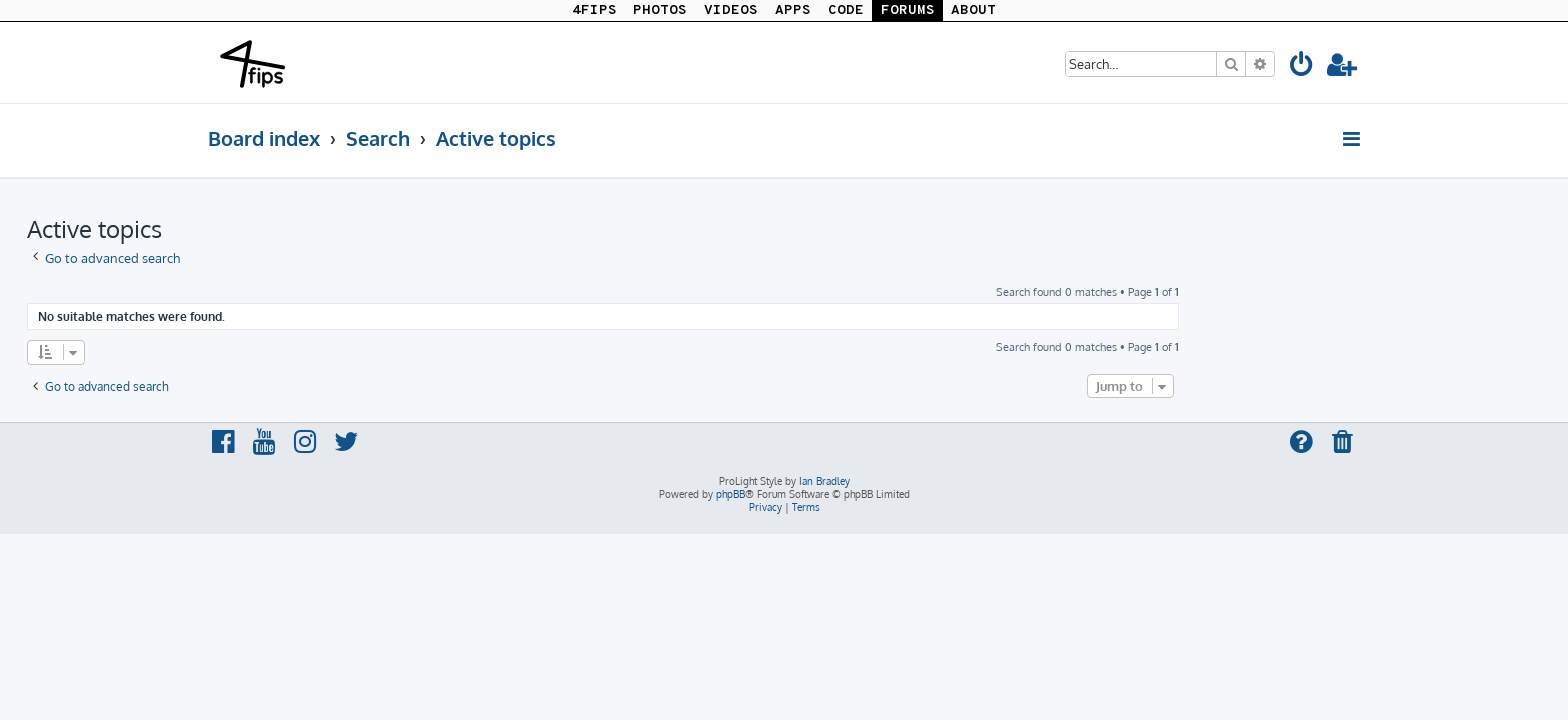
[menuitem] (1302, 67)
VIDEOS (731, 10)
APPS (793, 10)
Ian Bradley (824, 481)
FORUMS (908, 10)
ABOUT (973, 10)
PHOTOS (660, 10)
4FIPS (594, 10)
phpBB (730, 494)
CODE (846, 10)
